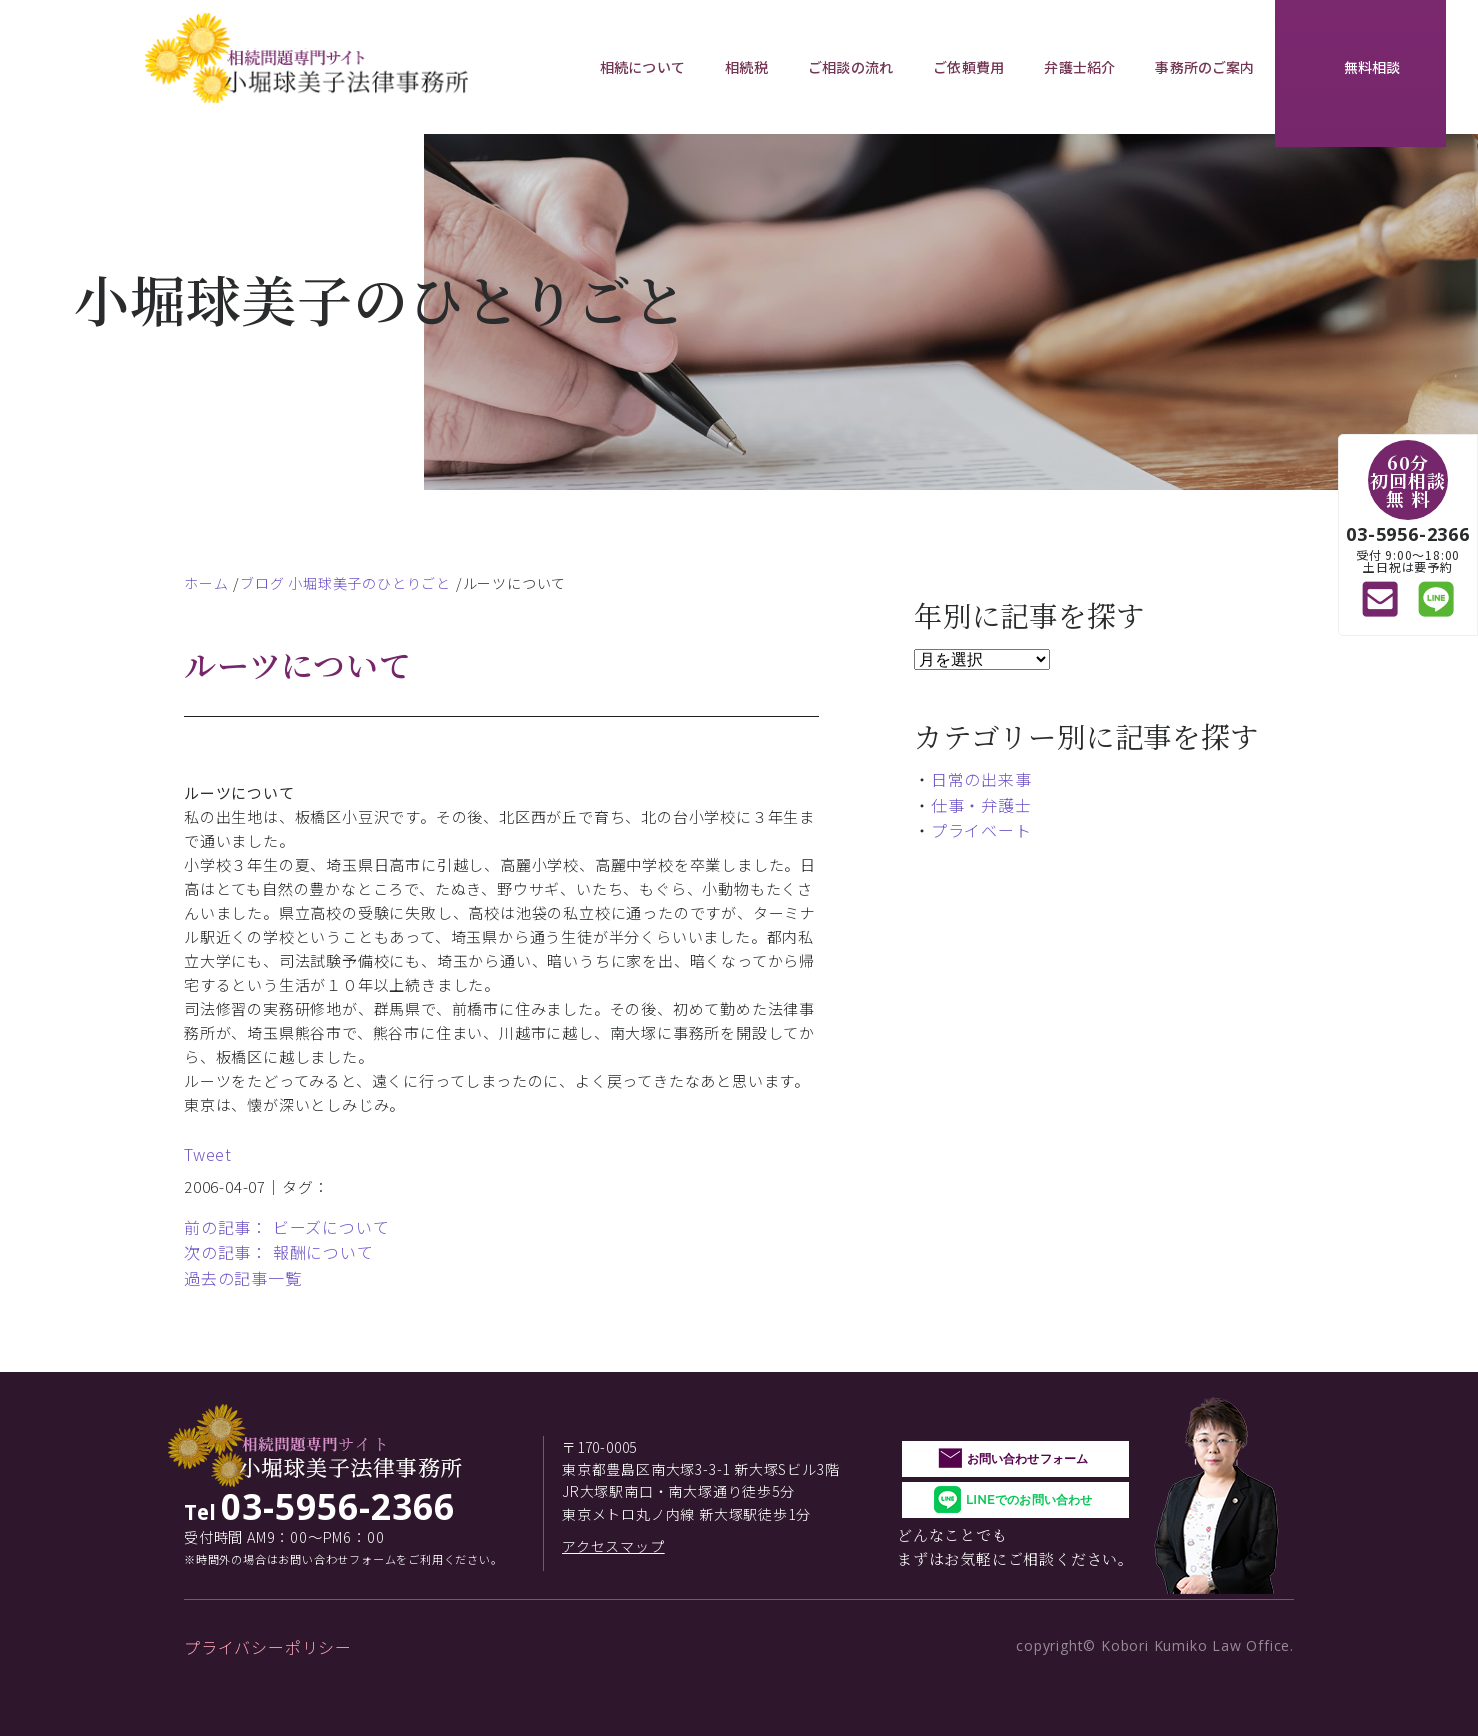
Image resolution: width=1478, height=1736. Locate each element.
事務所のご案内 (1204, 67)
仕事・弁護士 (981, 805)
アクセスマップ (613, 1546)
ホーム (206, 583)
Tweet (208, 1154)
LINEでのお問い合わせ (1029, 1499)
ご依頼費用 (968, 67)
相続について (642, 67)
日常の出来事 (981, 779)
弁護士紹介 (1079, 67)
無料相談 (1372, 67)
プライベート (981, 830)
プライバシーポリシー (268, 1647)
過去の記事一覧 (243, 1278)
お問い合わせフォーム (1027, 1458)
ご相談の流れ (850, 67)
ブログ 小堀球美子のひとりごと (345, 583)
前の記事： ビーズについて (286, 1227)
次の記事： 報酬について (279, 1252)
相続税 (746, 67)
